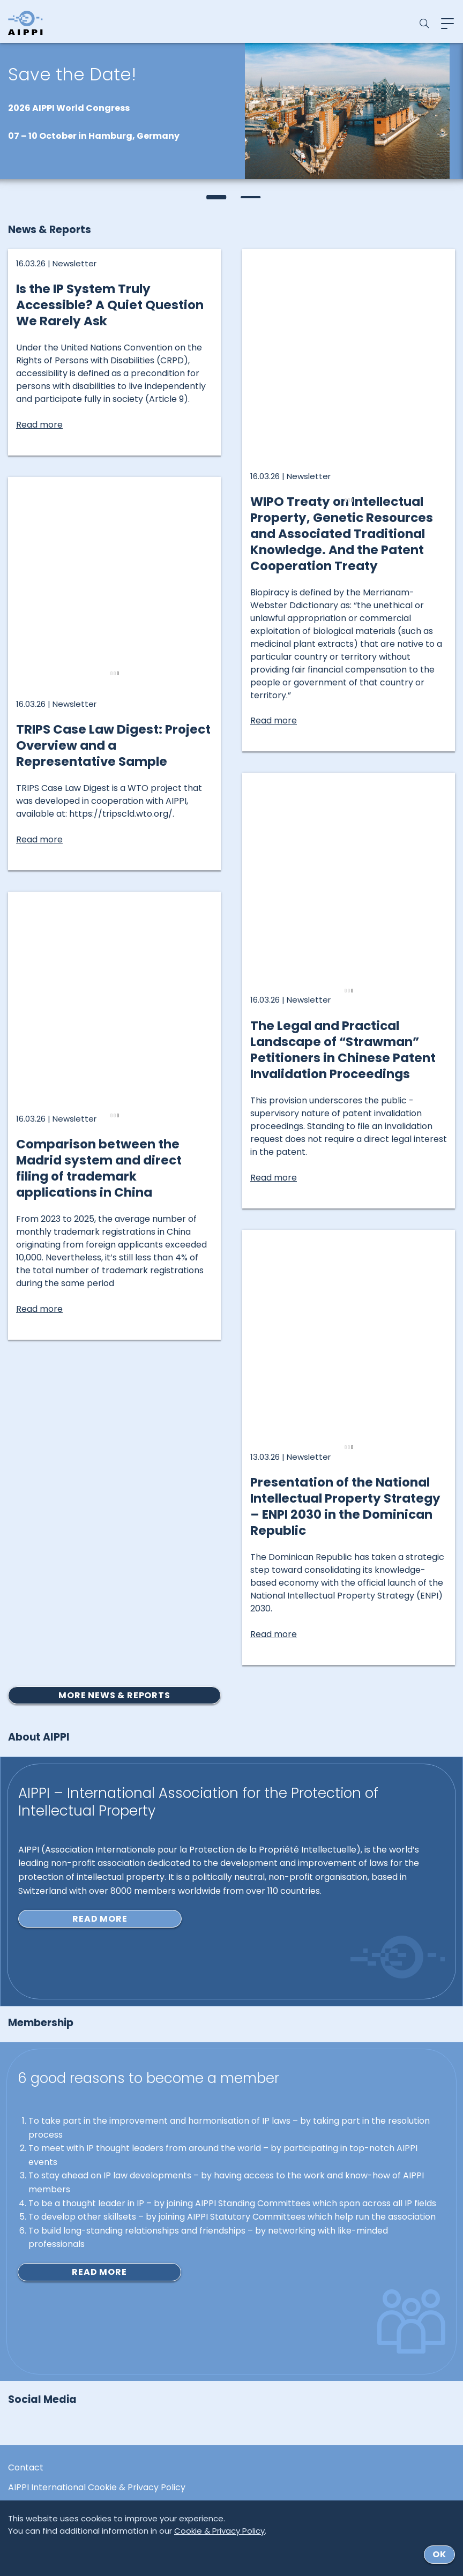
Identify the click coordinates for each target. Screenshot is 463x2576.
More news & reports (114, 1695)
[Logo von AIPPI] (25, 23)
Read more (99, 1919)
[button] (214, 197)
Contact (25, 2467)
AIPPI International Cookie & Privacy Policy (96, 2487)
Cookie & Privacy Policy (219, 2530)
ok (439, 2554)
